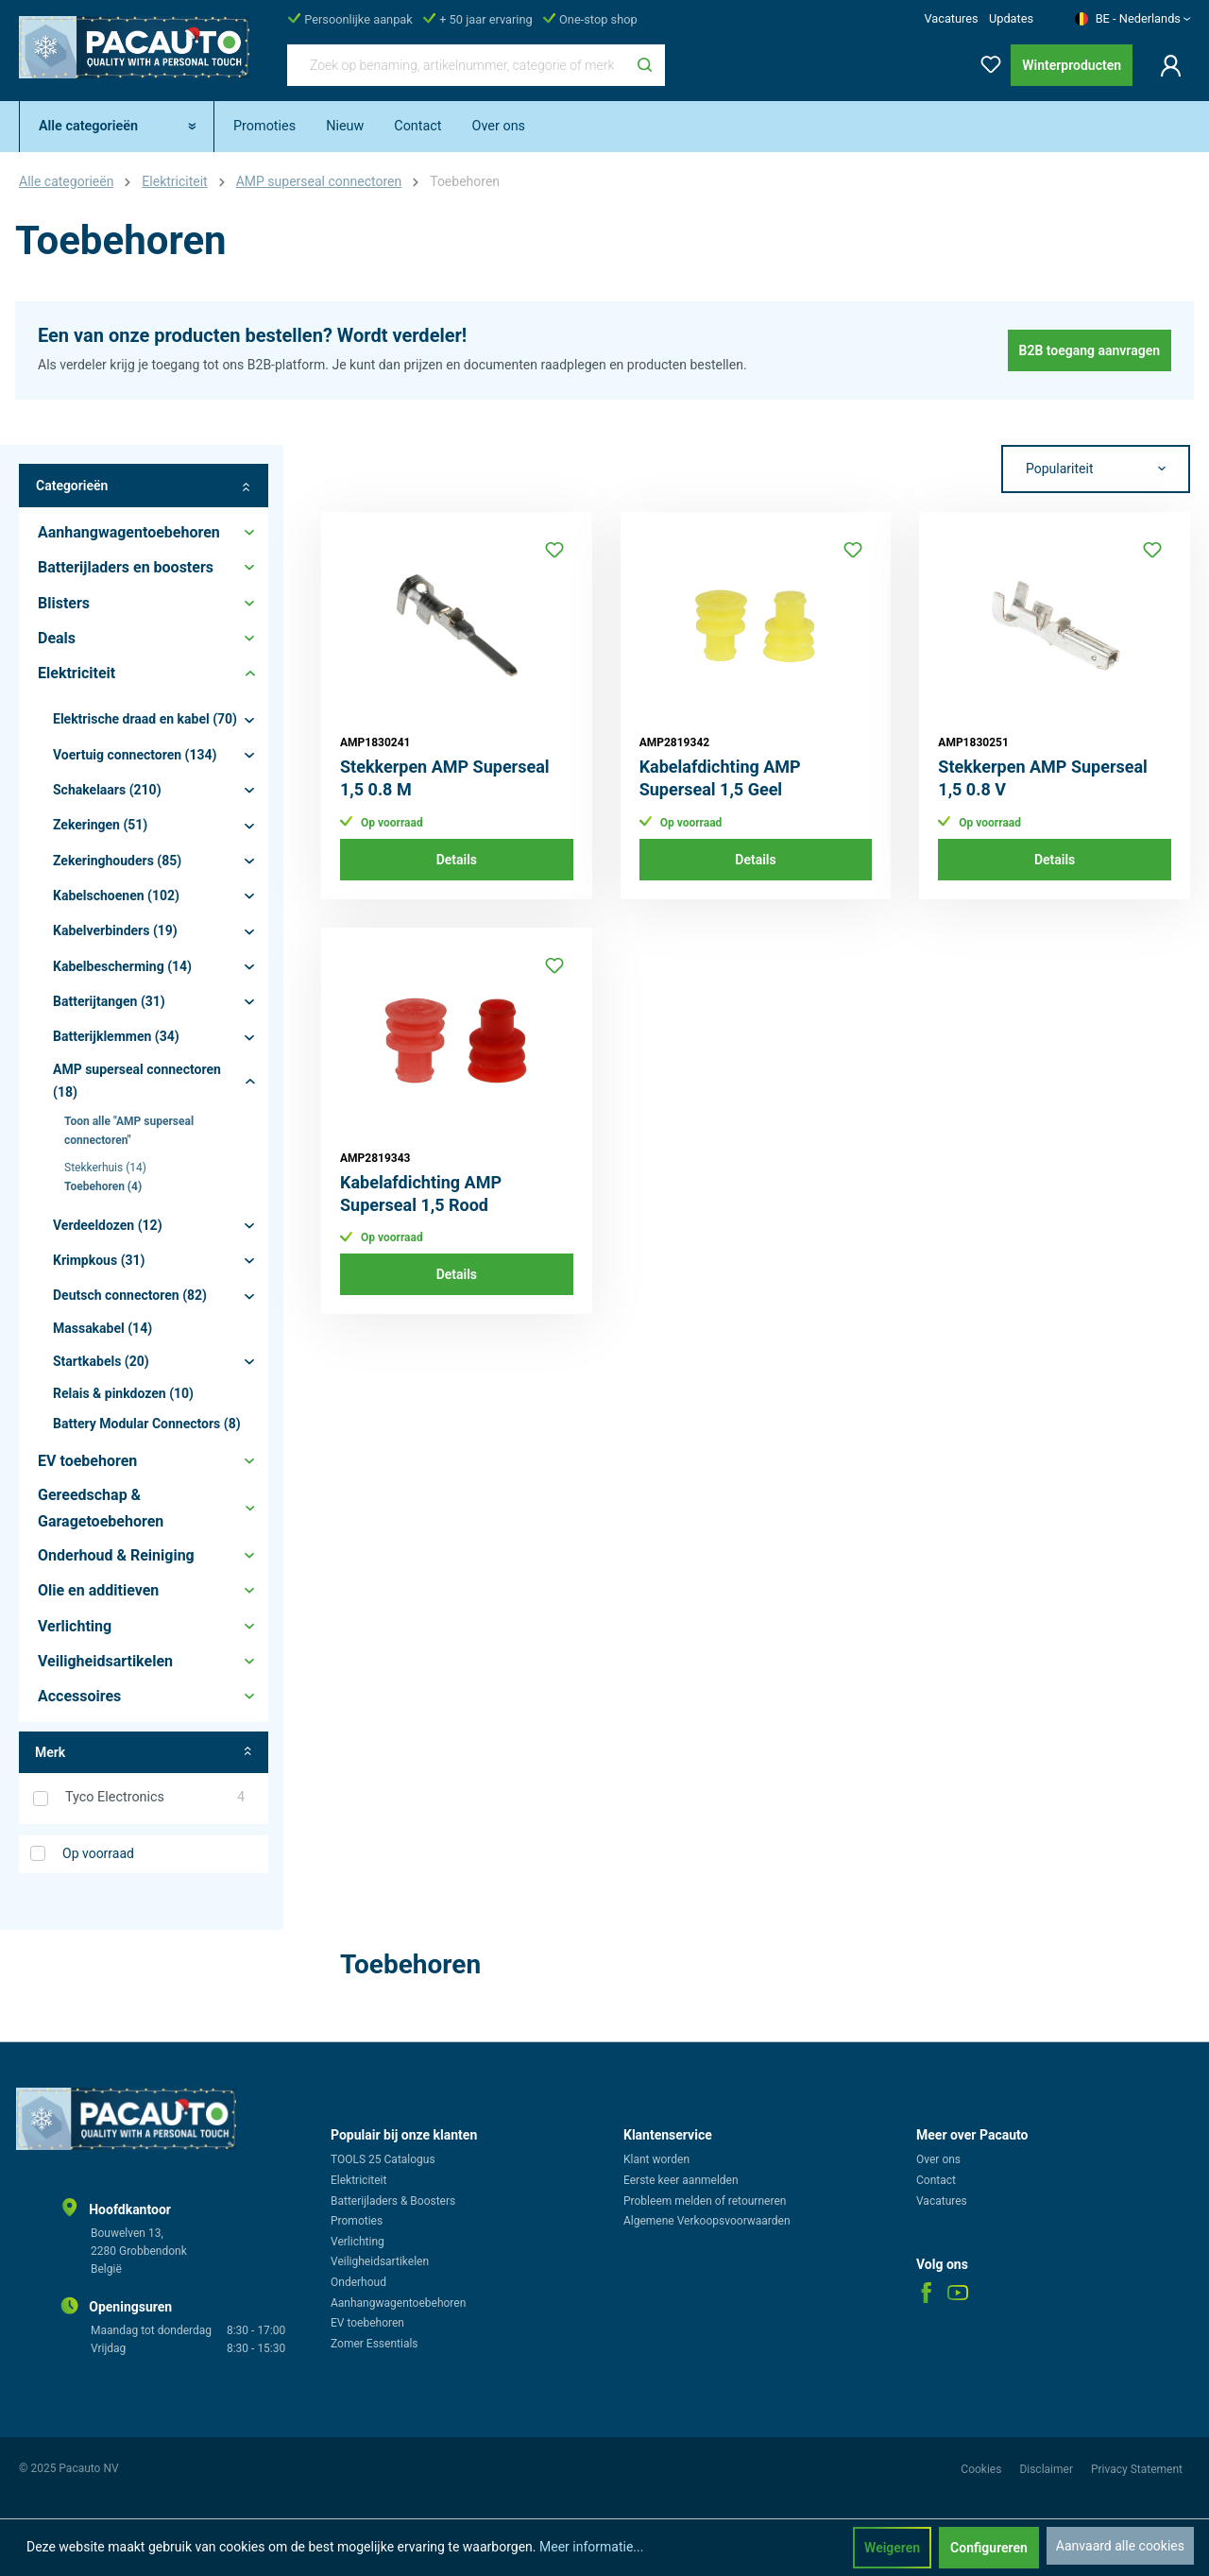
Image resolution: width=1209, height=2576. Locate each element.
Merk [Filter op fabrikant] (143, 1753)
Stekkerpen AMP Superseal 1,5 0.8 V (1043, 778)
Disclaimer (1047, 2469)
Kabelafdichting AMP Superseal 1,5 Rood (421, 1193)
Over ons (938, 2159)
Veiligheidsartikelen (380, 2261)
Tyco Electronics (155, 1797)
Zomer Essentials (374, 2343)
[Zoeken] (644, 65)
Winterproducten (1071, 65)
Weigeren (892, 2547)
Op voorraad (98, 1853)
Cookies (982, 2469)
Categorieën (143, 486)
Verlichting (357, 2241)
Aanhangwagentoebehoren (398, 2303)
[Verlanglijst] (985, 60)
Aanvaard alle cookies (1120, 2545)
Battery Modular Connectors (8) (147, 1423)
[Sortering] (1095, 469)
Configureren (989, 2547)
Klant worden (656, 2159)
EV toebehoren (367, 2322)
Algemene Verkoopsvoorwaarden (707, 2220)
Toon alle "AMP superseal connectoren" (129, 1131)
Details (456, 859)
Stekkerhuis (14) (105, 1167)
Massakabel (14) (102, 1328)
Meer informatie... (591, 2546)
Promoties (357, 2220)
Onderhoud (358, 2282)
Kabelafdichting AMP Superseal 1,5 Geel (720, 778)
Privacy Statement (1137, 2469)
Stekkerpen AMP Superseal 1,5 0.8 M (445, 778)
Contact (936, 2180)
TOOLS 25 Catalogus (383, 2159)
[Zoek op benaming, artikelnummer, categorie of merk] (456, 65)
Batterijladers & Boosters (393, 2201)
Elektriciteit (358, 2180)
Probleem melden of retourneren (704, 2201)
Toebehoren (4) (103, 1186)
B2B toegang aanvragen (1090, 350)
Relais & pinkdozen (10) (123, 1393)
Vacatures (951, 18)
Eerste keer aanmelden (681, 2180)
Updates (1011, 18)
